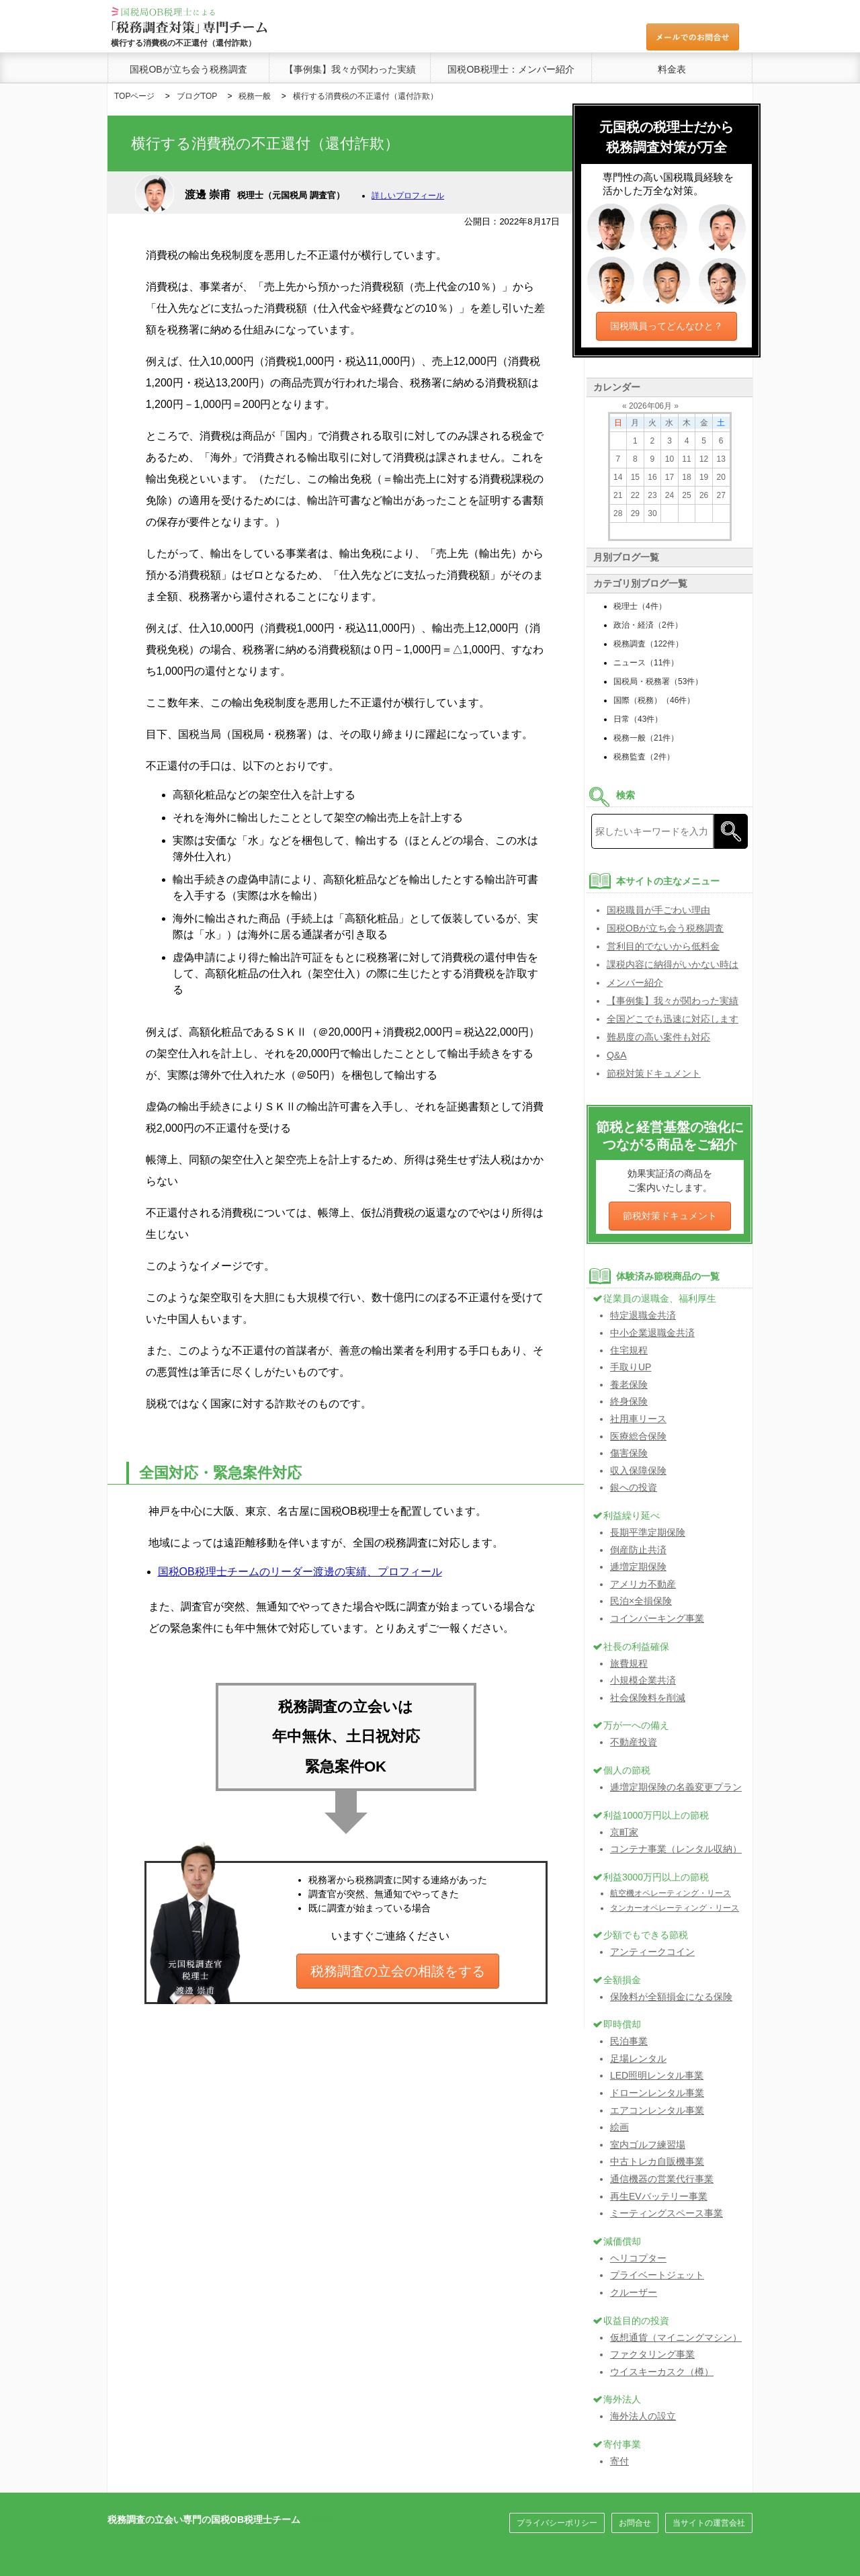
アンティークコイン (652, 1951)
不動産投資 (633, 1742)
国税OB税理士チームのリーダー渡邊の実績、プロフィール (300, 1571)
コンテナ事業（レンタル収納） (676, 1848)
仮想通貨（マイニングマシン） (676, 2337)
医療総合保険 (638, 1436)
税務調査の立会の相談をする (397, 1971)
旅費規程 (629, 1663)
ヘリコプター (638, 2258)
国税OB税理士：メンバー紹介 (510, 69)
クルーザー (633, 2292)
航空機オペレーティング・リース (670, 1893)
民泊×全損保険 (641, 1600)
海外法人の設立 (643, 2416)
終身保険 (629, 1401)
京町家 (624, 1832)
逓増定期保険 (638, 1566)
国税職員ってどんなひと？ (666, 326)
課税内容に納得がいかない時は (672, 964)
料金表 (672, 69)
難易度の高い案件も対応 (658, 1037)
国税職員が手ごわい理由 (658, 910)
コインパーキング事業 (657, 1618)
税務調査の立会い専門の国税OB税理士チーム (204, 2519)
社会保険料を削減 (647, 1697)
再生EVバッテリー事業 (658, 2196)
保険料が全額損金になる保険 (671, 1996)
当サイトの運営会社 (709, 2523)
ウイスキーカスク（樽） (662, 2371)
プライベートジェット (657, 2275)
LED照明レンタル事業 (656, 2075)
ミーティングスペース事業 (666, 2213)
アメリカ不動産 (643, 1584)
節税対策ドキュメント (654, 1073)
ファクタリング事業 (652, 2354)
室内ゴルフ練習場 (647, 2144)
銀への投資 (633, 1487)
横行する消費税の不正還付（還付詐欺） (365, 96)
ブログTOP (197, 96)
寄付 (619, 2461)
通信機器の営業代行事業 (662, 2178)
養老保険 (629, 1384)
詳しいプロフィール (408, 195)
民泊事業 (629, 2041)
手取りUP (630, 1367)
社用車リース (638, 1418)
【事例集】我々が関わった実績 (350, 69)
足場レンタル (638, 2058)
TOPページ (134, 96)
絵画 (619, 2127)
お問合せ (635, 2523)
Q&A (617, 1055)
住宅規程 (629, 1350)
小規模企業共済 (643, 1680)
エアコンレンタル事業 (657, 2110)
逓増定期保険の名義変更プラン (676, 1787)
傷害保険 (629, 1453)
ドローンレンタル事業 (657, 2092)
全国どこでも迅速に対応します (672, 1018)
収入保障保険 (638, 1470)
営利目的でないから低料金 (663, 946)
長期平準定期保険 (647, 1532)
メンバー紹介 (635, 982)
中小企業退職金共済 (652, 1332)
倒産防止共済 (638, 1549)
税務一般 (255, 96)
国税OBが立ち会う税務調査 (188, 69)
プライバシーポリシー (557, 2523)
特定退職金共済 (643, 1315)
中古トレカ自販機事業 (657, 2161)
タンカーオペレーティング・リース (674, 1908)
